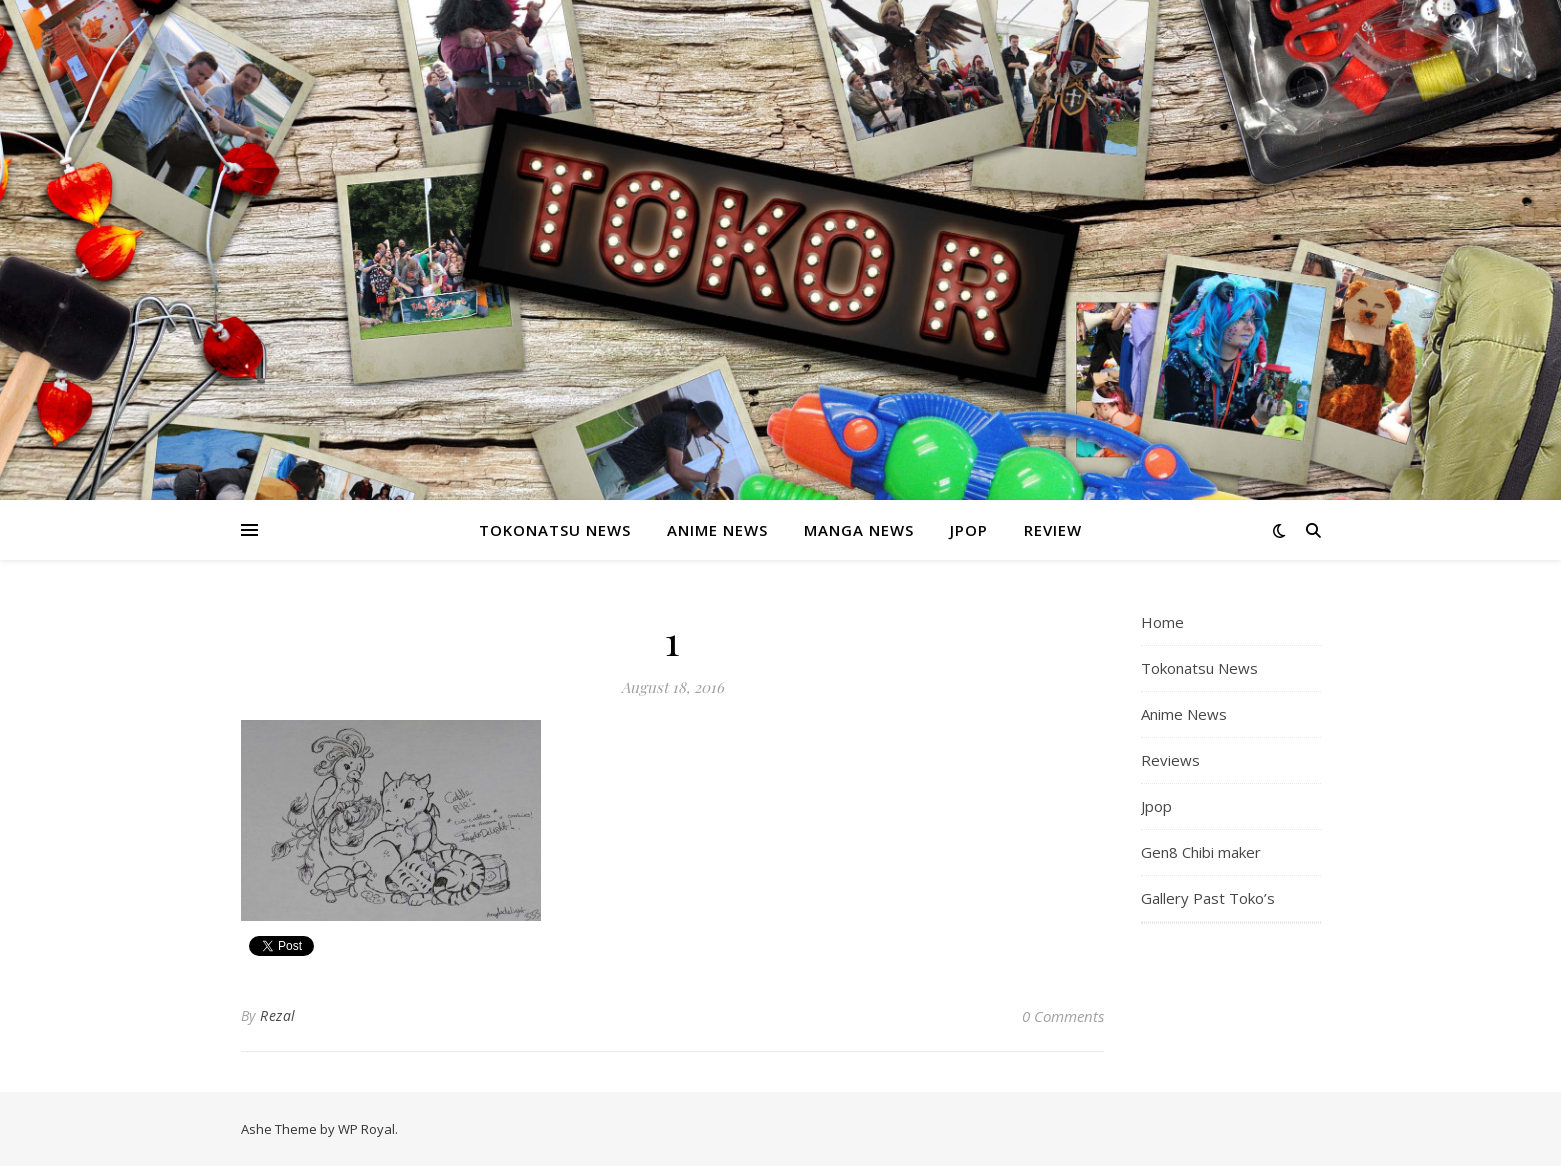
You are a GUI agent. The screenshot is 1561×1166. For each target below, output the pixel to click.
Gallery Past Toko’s (1208, 898)
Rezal (278, 1015)
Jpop (969, 530)
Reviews (1170, 760)
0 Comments (1063, 1016)
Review (1053, 530)
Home (1162, 622)
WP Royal (366, 1129)
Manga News (859, 530)
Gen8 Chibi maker (1201, 852)
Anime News (717, 530)
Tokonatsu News (555, 530)
